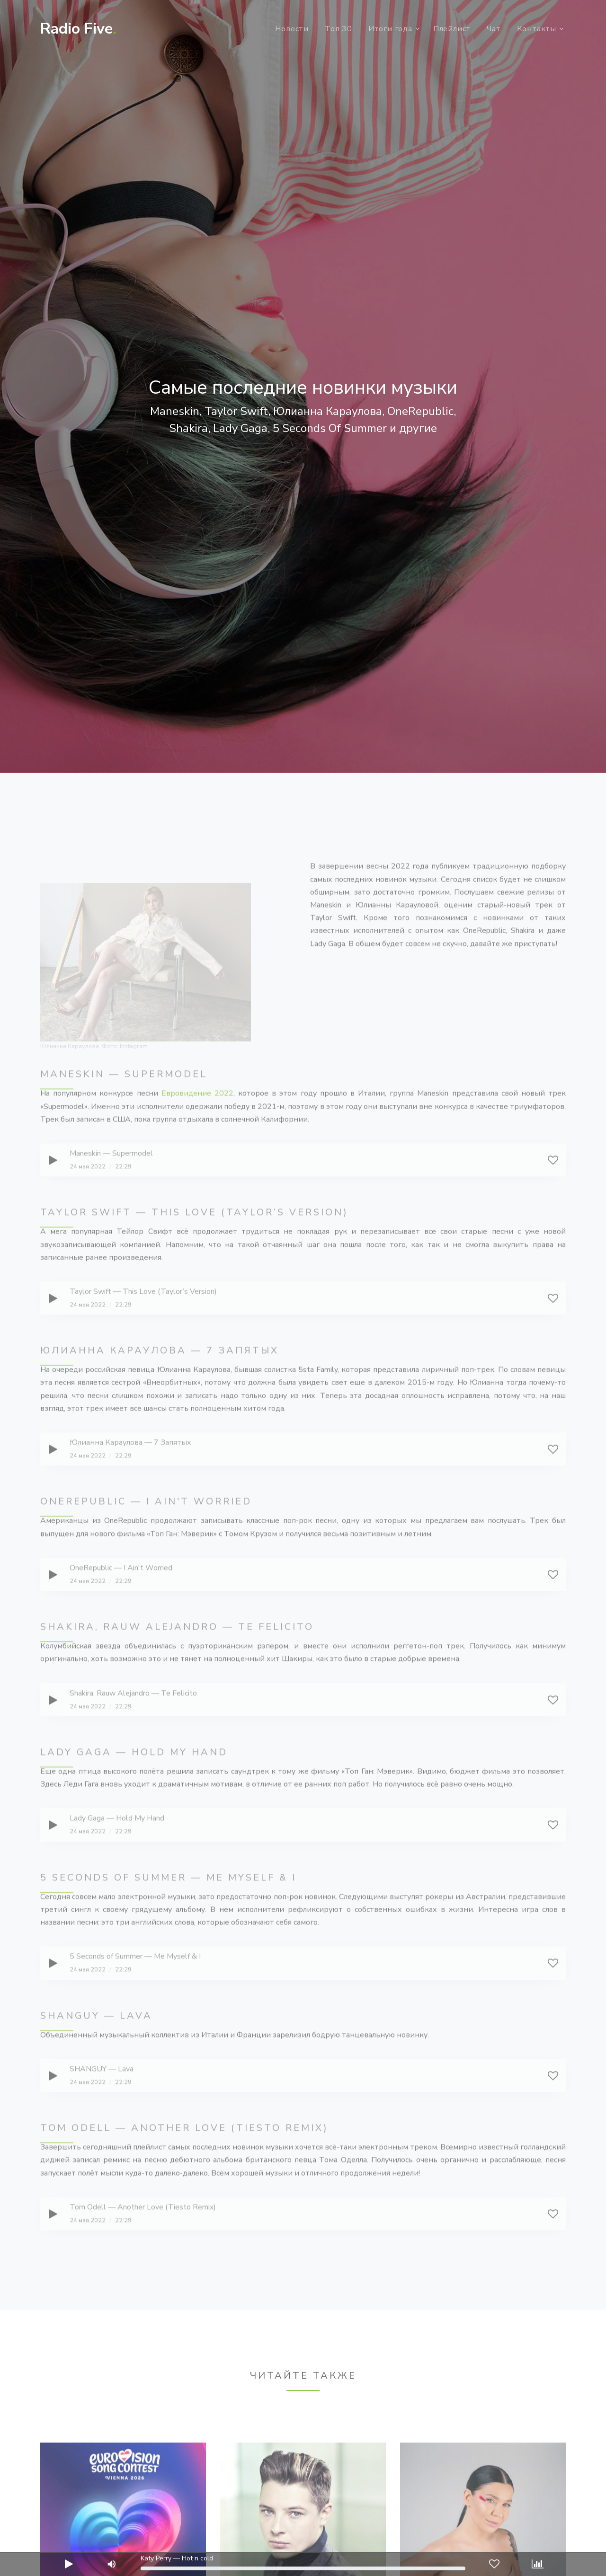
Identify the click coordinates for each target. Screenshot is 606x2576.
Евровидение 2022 (197, 1126)
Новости (292, 29)
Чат (493, 29)
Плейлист (452, 29)
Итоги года (390, 29)
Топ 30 (338, 29)
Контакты (536, 29)
